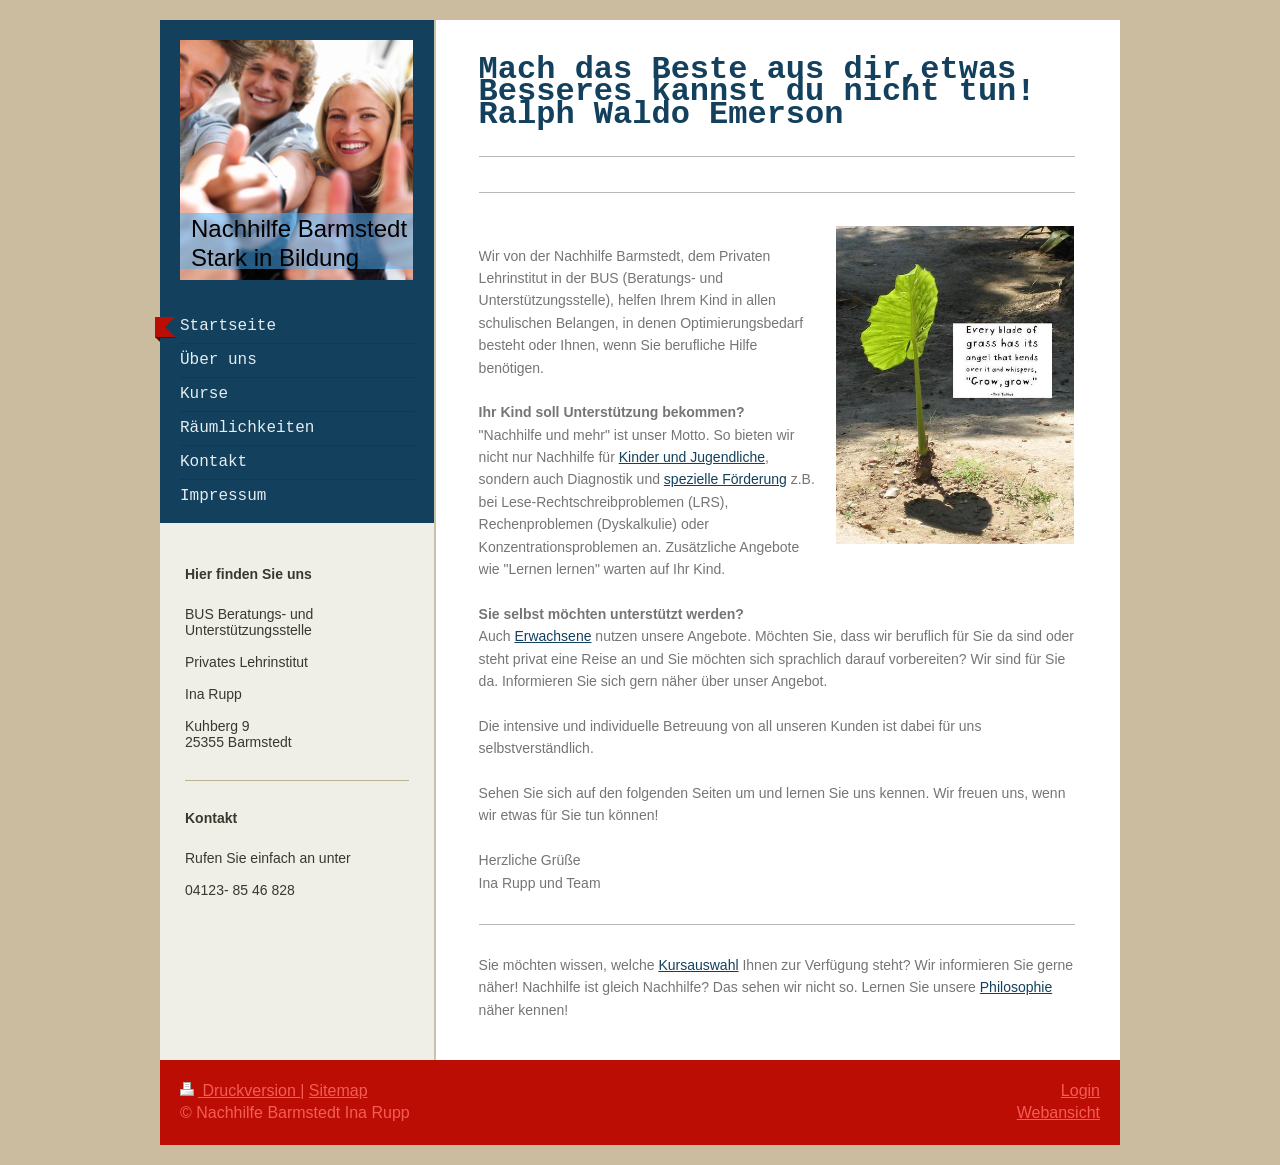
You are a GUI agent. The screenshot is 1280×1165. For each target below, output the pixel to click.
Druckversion (240, 1090)
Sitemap (338, 1090)
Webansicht (1058, 1112)
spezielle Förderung (725, 479)
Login (1080, 1090)
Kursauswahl (698, 965)
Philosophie (1016, 987)
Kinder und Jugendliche (692, 457)
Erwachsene (552, 636)
